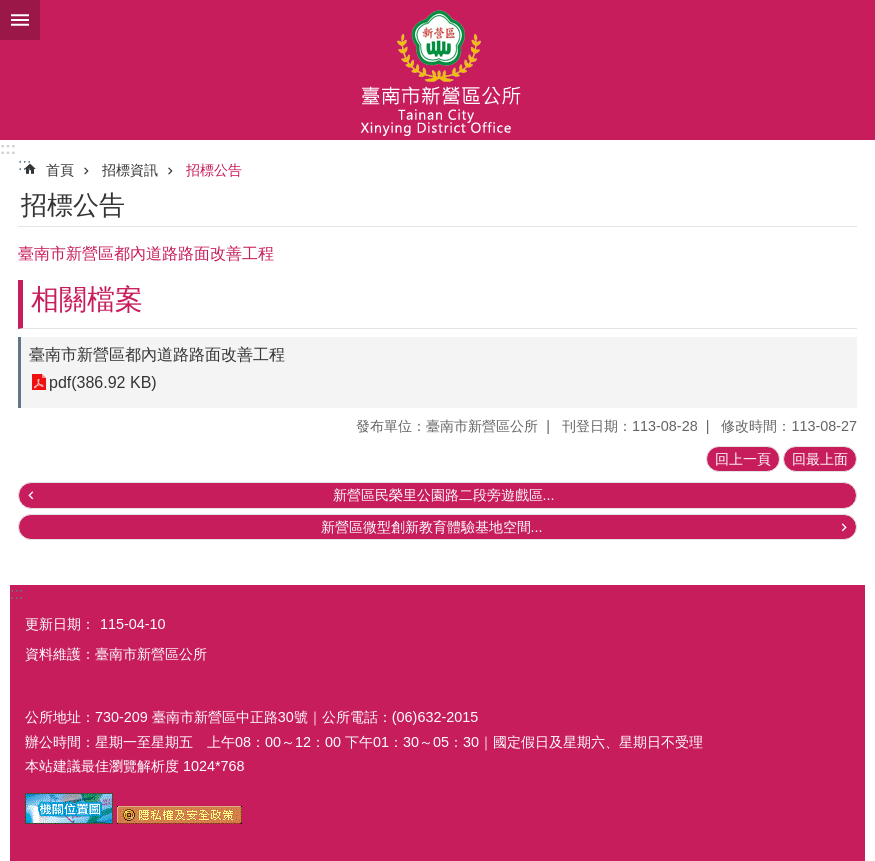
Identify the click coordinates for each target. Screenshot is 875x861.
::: (8, 148)
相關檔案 (87, 299)
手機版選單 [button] (20, 20)
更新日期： (60, 624)
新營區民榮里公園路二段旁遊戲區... (444, 495)
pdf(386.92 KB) (103, 382)
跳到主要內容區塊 (10, 10)
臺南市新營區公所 (437, 70)
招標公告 (214, 170)
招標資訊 (130, 170)
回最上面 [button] (820, 459)
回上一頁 (743, 459)
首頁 (60, 170)
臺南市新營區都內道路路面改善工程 (157, 354)
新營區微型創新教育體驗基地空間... (432, 527)
